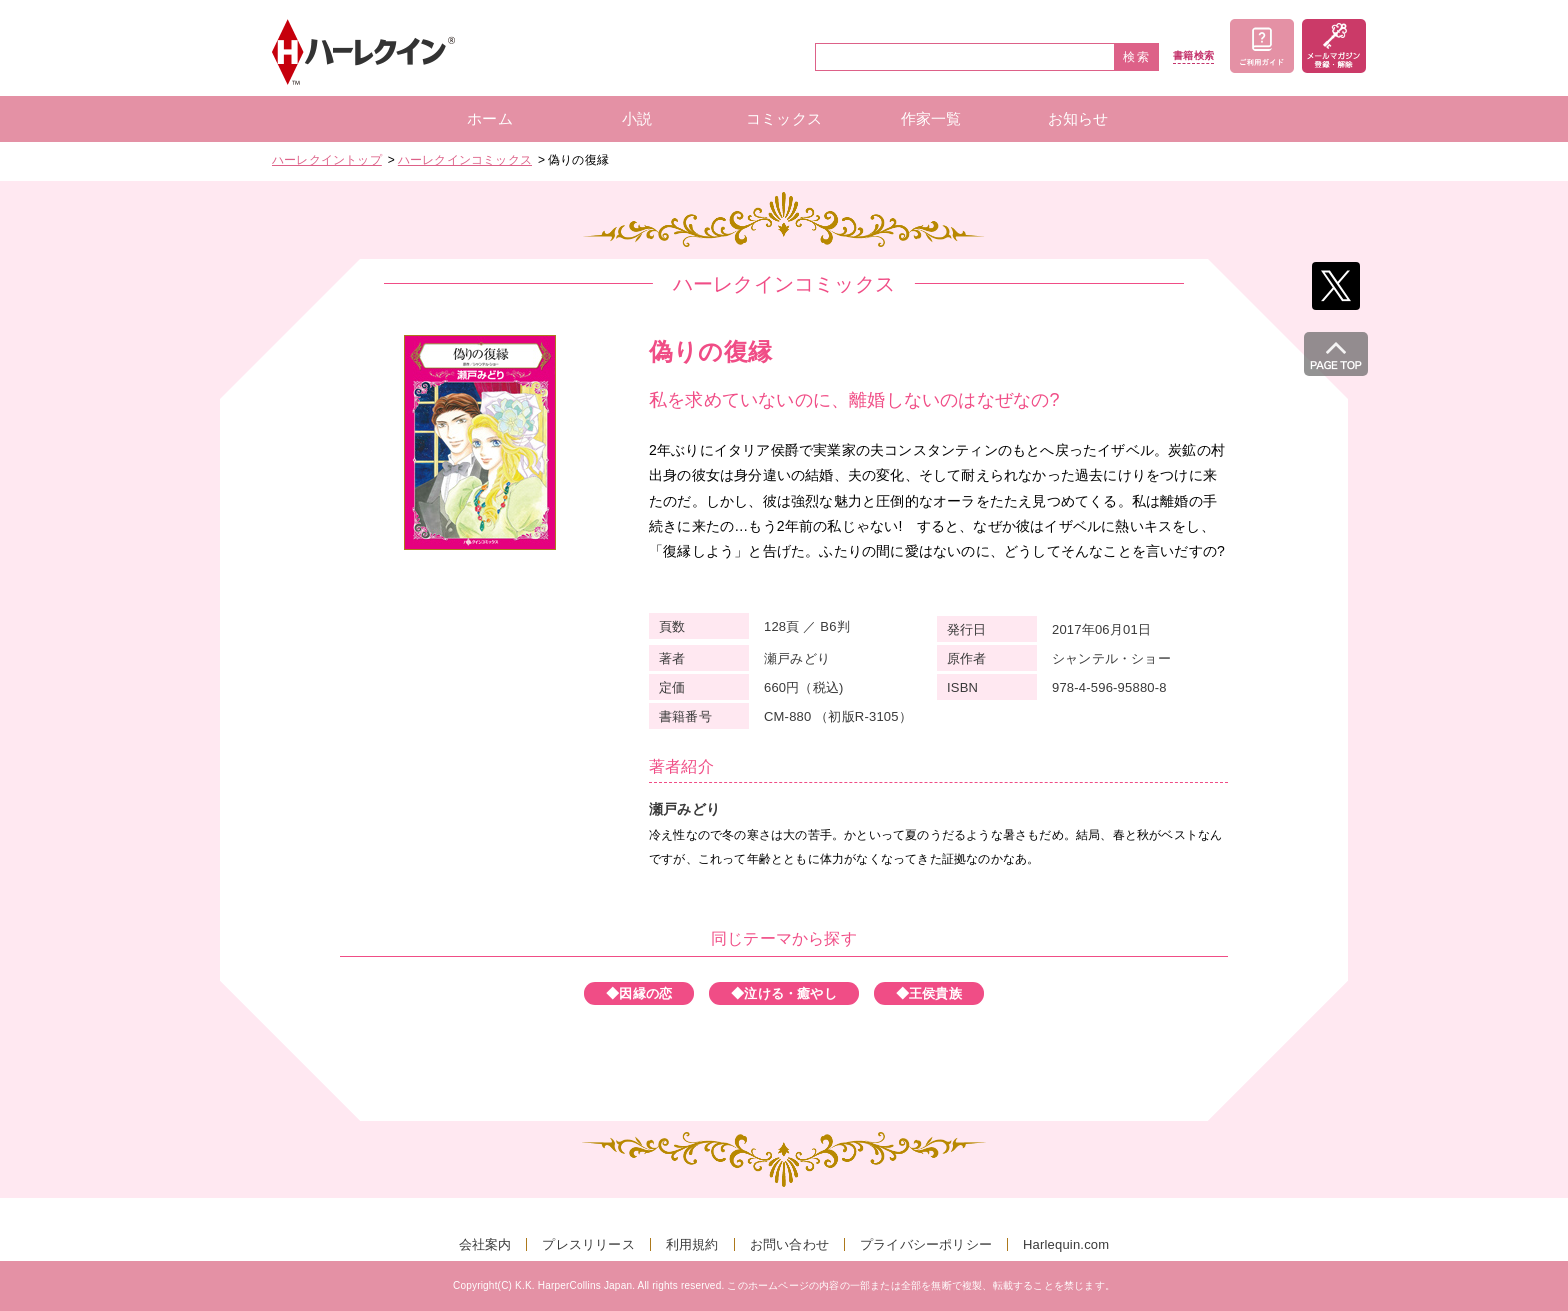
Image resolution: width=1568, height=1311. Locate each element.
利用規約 (692, 1244)
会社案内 (485, 1244)
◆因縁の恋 (639, 993)
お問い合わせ (789, 1244)
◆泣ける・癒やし (784, 993)
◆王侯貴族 (929, 993)
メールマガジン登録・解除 (1334, 46)
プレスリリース (588, 1244)
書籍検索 (1193, 56)
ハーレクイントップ (327, 160)
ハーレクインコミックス (465, 160)
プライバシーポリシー (926, 1244)
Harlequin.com (1066, 1244)
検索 (1137, 57)
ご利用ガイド (1262, 46)
